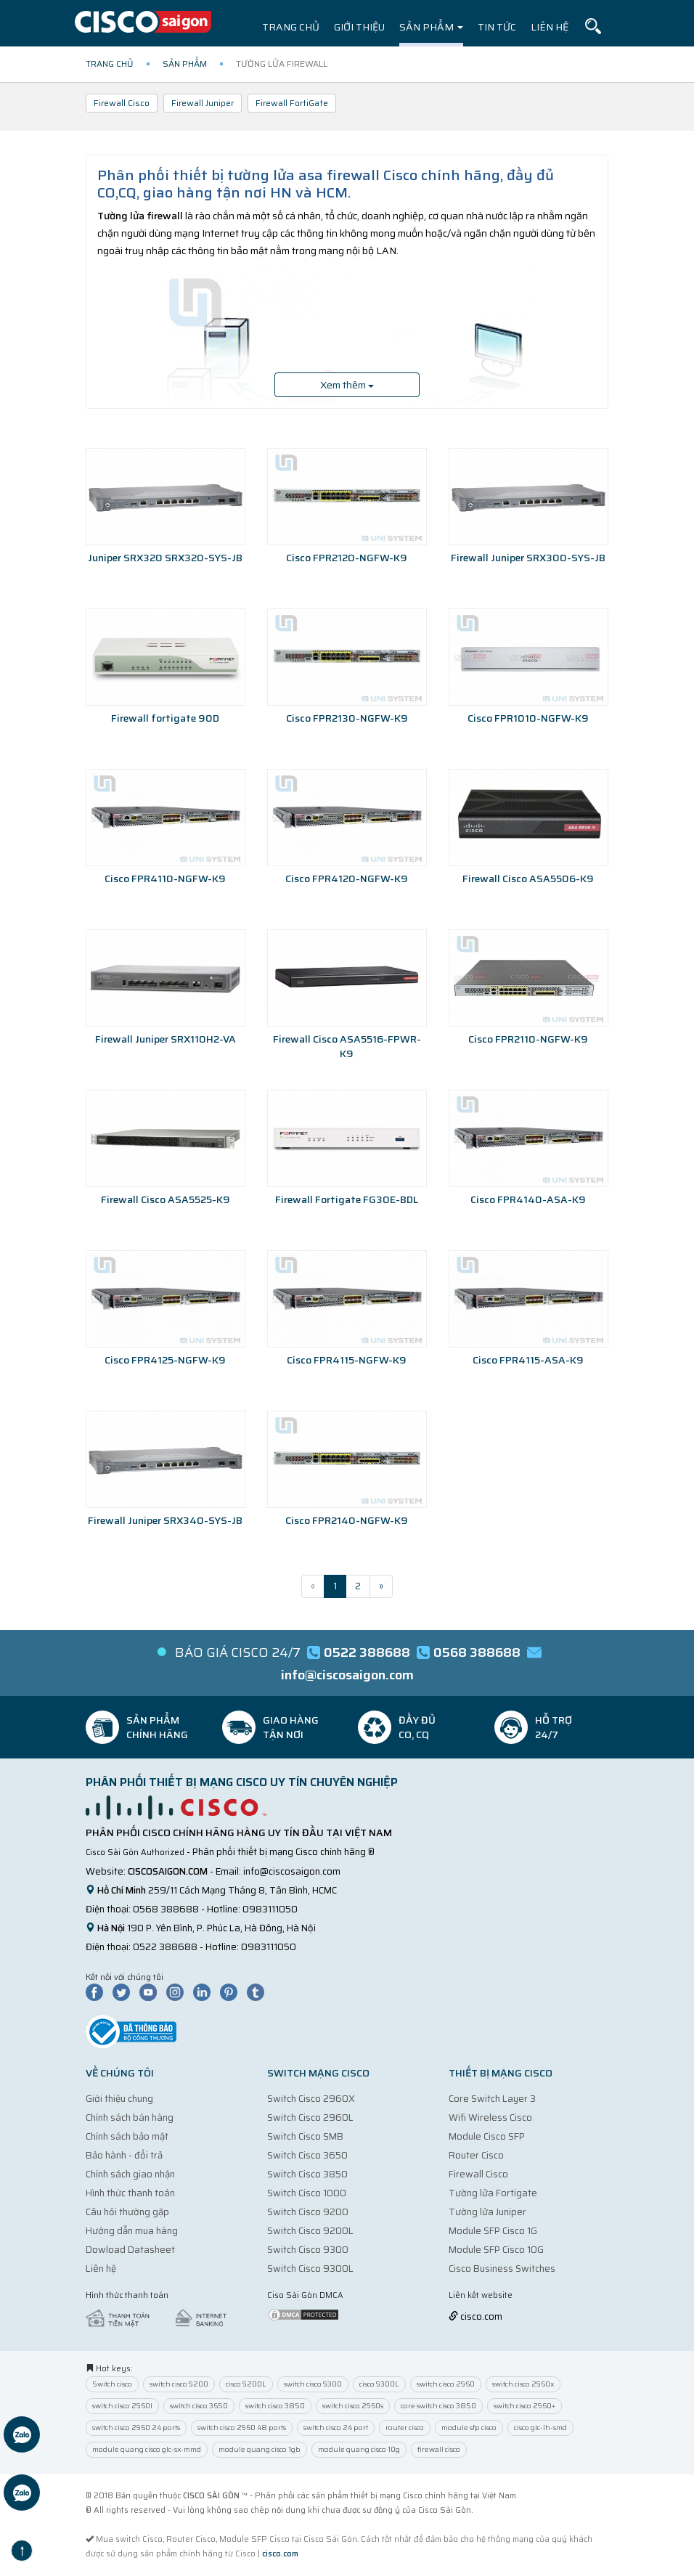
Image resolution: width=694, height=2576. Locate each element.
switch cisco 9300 (313, 2384)
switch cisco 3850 (275, 2405)
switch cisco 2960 (446, 2384)
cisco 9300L (379, 2384)
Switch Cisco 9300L (310, 2268)
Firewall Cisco (122, 103)
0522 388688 (165, 1947)
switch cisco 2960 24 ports (136, 2427)
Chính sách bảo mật (127, 2136)
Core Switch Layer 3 (492, 2098)
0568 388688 (166, 1909)
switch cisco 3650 (199, 2405)
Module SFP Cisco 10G (496, 2249)
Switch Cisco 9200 (307, 2212)
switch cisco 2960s (352, 2405)
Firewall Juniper (202, 103)
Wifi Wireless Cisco (490, 2117)
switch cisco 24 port (335, 2427)
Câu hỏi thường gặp (127, 2212)
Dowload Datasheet (130, 2249)
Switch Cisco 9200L (310, 2230)
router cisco (404, 2427)
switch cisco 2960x (523, 2384)
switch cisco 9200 (179, 2384)
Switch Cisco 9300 (307, 2249)
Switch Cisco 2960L (310, 2117)
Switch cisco (112, 2384)
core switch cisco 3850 (438, 2405)
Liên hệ (549, 27)
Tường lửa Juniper (487, 2212)
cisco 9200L (246, 2384)
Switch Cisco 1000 (306, 2193)
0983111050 (270, 1909)
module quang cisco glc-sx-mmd (146, 2449)
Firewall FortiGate (292, 103)
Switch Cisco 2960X (311, 2098)
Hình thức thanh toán (130, 2193)
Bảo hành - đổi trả (124, 2155)
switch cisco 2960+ (524, 2405)
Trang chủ (290, 27)
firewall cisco (438, 2449)
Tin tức (497, 27)
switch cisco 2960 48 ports (241, 2427)
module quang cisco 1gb (260, 2449)
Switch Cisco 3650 (307, 2155)
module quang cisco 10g (359, 2449)
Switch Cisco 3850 (307, 2174)
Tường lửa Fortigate (493, 2193)
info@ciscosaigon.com (291, 1871)
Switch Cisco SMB (305, 2136)
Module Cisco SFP (487, 2136)
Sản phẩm (431, 27)
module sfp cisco (469, 2427)
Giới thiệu (359, 27)
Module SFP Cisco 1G (493, 2230)
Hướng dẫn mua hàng (132, 2230)
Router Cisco (476, 2155)
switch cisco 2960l (122, 2405)
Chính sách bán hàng (130, 2117)
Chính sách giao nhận (130, 2174)
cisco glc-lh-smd (540, 2427)
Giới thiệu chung (119, 2098)
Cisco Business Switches (502, 2268)
